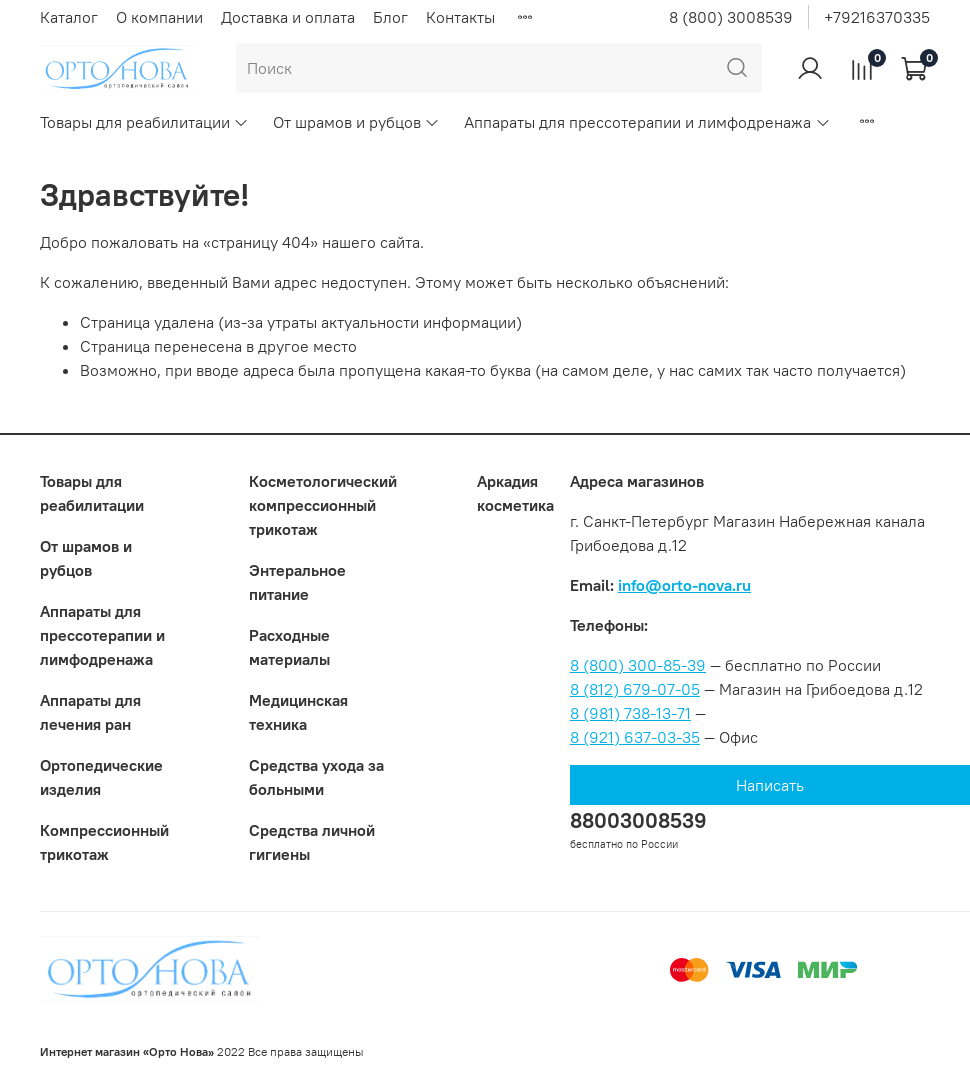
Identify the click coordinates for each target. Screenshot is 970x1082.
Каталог (69, 17)
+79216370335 (877, 17)
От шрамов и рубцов (356, 122)
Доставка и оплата (288, 17)
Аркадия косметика (515, 493)
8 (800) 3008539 (731, 17)
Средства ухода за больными (316, 777)
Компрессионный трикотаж (104, 842)
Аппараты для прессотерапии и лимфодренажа (647, 122)
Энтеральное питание (297, 582)
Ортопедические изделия (101, 777)
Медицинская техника (298, 712)
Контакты (460, 17)
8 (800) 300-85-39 (638, 665)
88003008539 (638, 820)
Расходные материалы (289, 647)
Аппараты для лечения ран (90, 712)
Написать (770, 785)
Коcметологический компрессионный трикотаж (323, 505)
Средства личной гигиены (312, 842)
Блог (390, 17)
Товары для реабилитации (144, 122)
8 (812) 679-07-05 (635, 689)
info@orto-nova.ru (684, 585)
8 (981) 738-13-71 (630, 713)
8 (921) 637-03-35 (635, 737)
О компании (159, 17)
